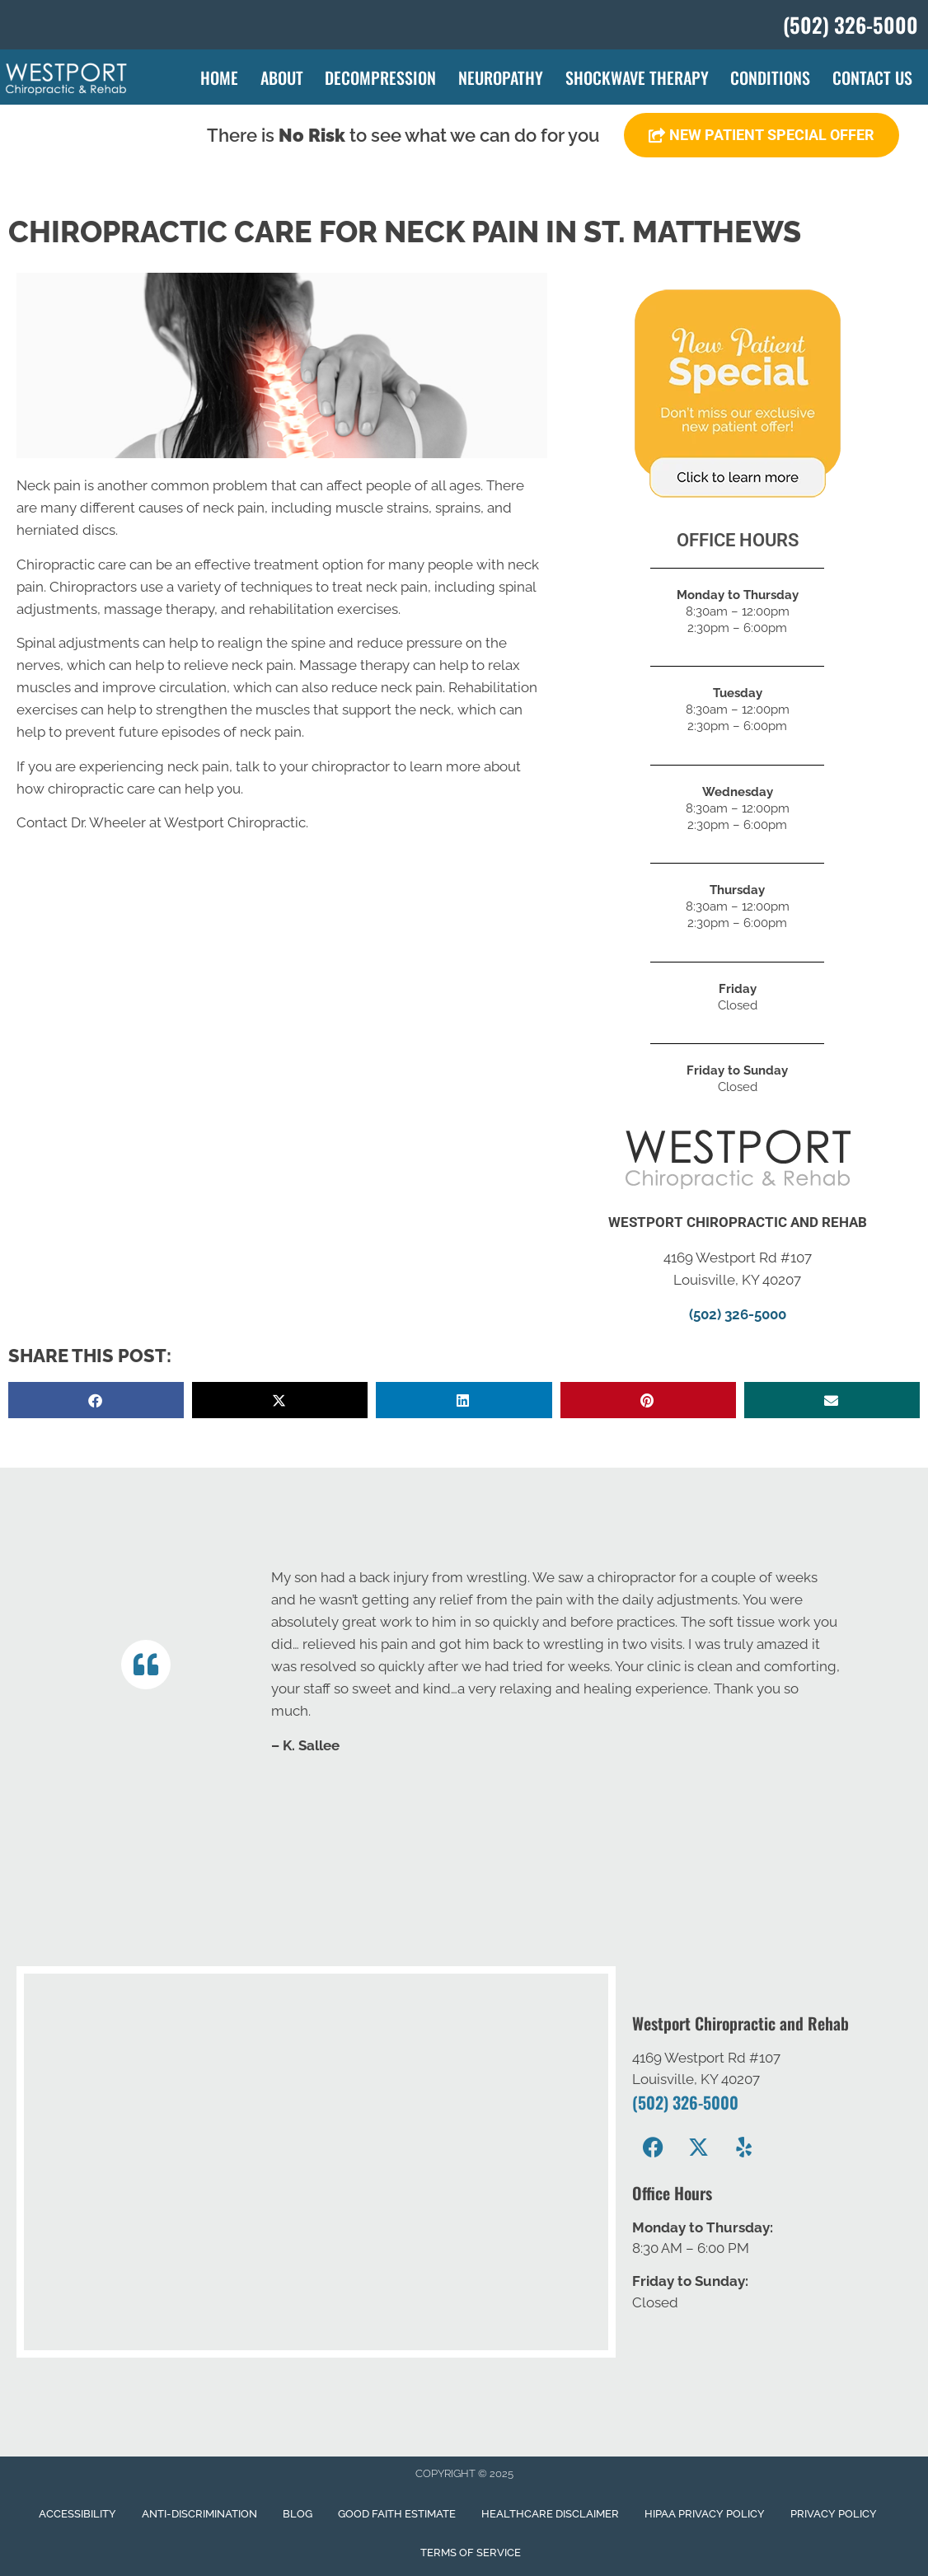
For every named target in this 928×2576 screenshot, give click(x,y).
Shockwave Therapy (637, 77)
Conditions (770, 77)
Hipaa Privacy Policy (704, 2514)
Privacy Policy (833, 2514)
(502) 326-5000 (737, 1314)
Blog (297, 2514)
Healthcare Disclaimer (550, 2514)
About (281, 77)
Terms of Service (470, 2552)
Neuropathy (500, 77)
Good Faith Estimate (397, 2514)
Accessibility (77, 2514)
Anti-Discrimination (199, 2514)
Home (219, 77)
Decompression (380, 77)
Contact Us (872, 77)
